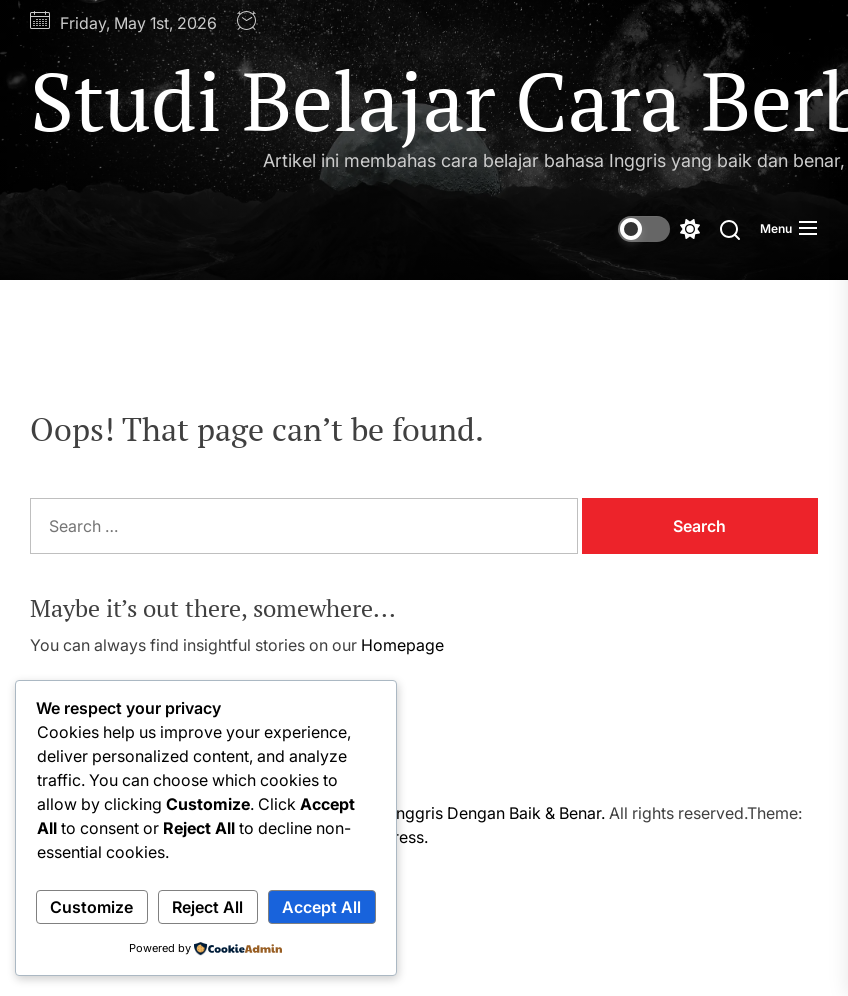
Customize (91, 907)
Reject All (207, 907)
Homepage (402, 645)
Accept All (321, 907)
